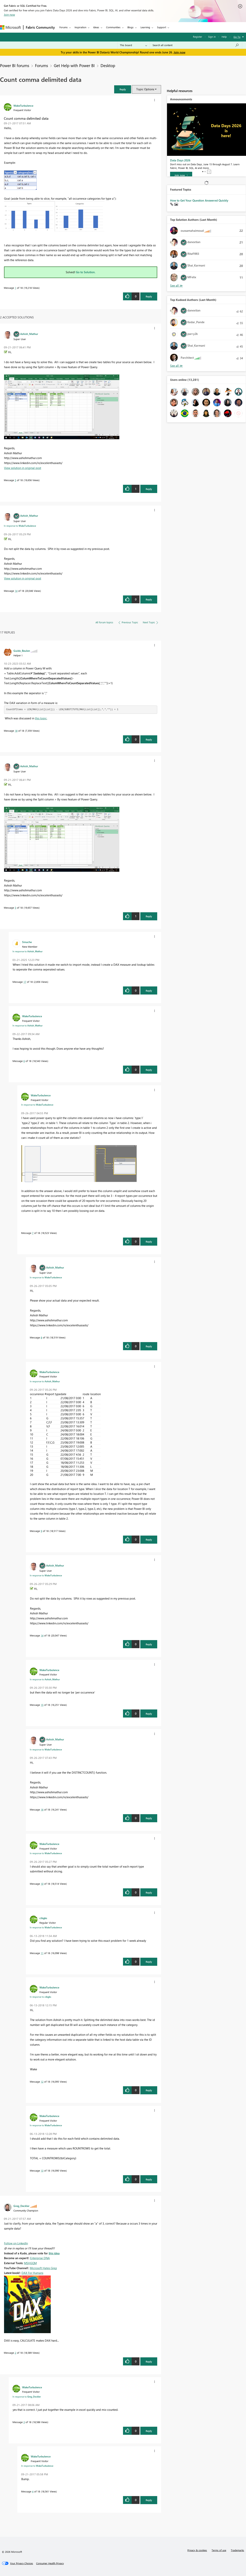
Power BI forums (14, 65)
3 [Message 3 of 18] (24, 2422)
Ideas (96, 27)
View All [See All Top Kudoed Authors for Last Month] (176, 366)
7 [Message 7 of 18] (32, 1232)
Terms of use (219, 2550)
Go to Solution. (86, 272)
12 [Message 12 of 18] (42, 2081)
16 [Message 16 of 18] (42, 1809)
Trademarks (237, 2550)
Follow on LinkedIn (16, 2243)
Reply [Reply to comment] (149, 489)
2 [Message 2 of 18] (15, 2352)
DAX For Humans (32, 2273)
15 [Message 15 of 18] (42, 1704)
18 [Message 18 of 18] (16, 730)
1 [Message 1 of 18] (15, 287)
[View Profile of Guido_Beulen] (21, 651)
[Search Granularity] (133, 45)
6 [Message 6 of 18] (24, 1061)
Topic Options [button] (145, 89)
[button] (122, 89)
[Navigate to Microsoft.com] (10, 27)
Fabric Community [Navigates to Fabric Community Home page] (40, 27)
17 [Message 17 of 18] (24, 981)
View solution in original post (22, 468)
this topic (41, 718)
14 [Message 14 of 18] (16, 590)
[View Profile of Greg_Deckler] (21, 2206)
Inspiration (80, 27)
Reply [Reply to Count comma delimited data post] (149, 296)
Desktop (108, 65)
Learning (145, 27)
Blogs (130, 27)
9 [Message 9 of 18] (41, 1530)
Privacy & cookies (197, 2550)
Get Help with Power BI (74, 65)
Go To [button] (237, 36)
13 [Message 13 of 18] (42, 2170)
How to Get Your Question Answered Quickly (199, 200)
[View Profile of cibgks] (43, 1918)
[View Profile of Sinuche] (27, 942)
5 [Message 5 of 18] (15, 480)
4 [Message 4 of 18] (32, 2491)
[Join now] (181, 175)
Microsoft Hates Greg (43, 2268)
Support (161, 27)
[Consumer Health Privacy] (50, 2563)
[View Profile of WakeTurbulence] (23, 105)
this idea (54, 2253)
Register (197, 36)
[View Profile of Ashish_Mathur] (29, 334)
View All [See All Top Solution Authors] (176, 285)
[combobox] (195, 45)
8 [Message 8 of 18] (41, 1337)
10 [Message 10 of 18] (42, 1883)
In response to (20, 525)
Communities (113, 27)
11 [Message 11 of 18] (42, 1953)
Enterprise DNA (40, 2258)
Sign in (212, 36)
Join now (9, 15)
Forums (63, 27)
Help (224, 36)
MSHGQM (30, 2263)
